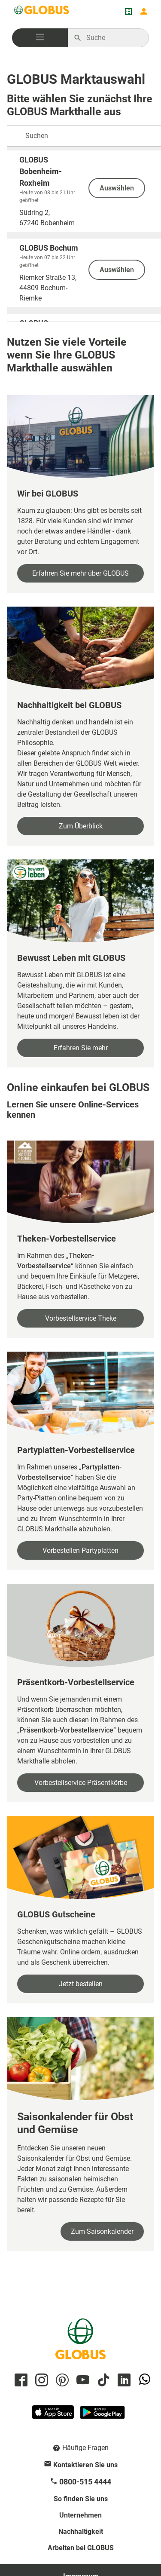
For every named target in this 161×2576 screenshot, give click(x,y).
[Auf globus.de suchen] (112, 37)
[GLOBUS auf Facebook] (20, 2381)
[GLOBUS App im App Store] (54, 2416)
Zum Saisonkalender (102, 2231)
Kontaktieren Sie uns (85, 2465)
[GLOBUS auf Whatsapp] (143, 2381)
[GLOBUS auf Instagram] (40, 2381)
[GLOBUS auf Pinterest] (61, 2381)
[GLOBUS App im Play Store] (102, 2416)
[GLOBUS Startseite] (42, 11)
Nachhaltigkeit (80, 2531)
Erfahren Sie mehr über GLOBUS (80, 573)
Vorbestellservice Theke (80, 1318)
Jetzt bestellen (81, 1984)
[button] (40, 38)
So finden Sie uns (81, 2499)
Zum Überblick (81, 826)
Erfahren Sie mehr (81, 1048)
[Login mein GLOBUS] (144, 11)
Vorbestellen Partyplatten (80, 1550)
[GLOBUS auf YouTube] (81, 2381)
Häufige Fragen (85, 2448)
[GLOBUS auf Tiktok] (102, 2381)
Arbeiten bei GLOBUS (81, 2548)
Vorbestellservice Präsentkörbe (80, 1783)
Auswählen (117, 188)
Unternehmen (80, 2515)
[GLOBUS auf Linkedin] (123, 2381)
